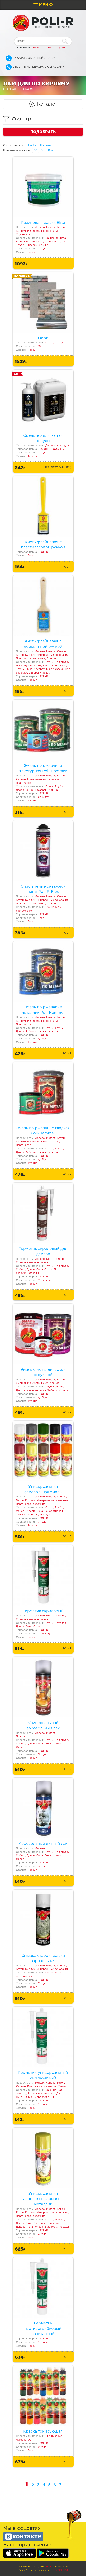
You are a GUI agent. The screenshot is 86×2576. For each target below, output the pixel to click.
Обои (43, 338)
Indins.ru (61, 2570)
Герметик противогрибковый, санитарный (43, 2329)
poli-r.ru (49, 2567)
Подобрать (43, 132)
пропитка (48, 48)
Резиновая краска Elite (43, 222)
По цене (45, 145)
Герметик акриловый (43, 1611)
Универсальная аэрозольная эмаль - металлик (43, 2199)
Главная (9, 89)
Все (50, 150)
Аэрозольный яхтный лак (43, 1844)
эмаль (36, 48)
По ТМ (32, 145)
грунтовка (62, 48)
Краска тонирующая (43, 2431)
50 (42, 150)
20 (35, 150)
